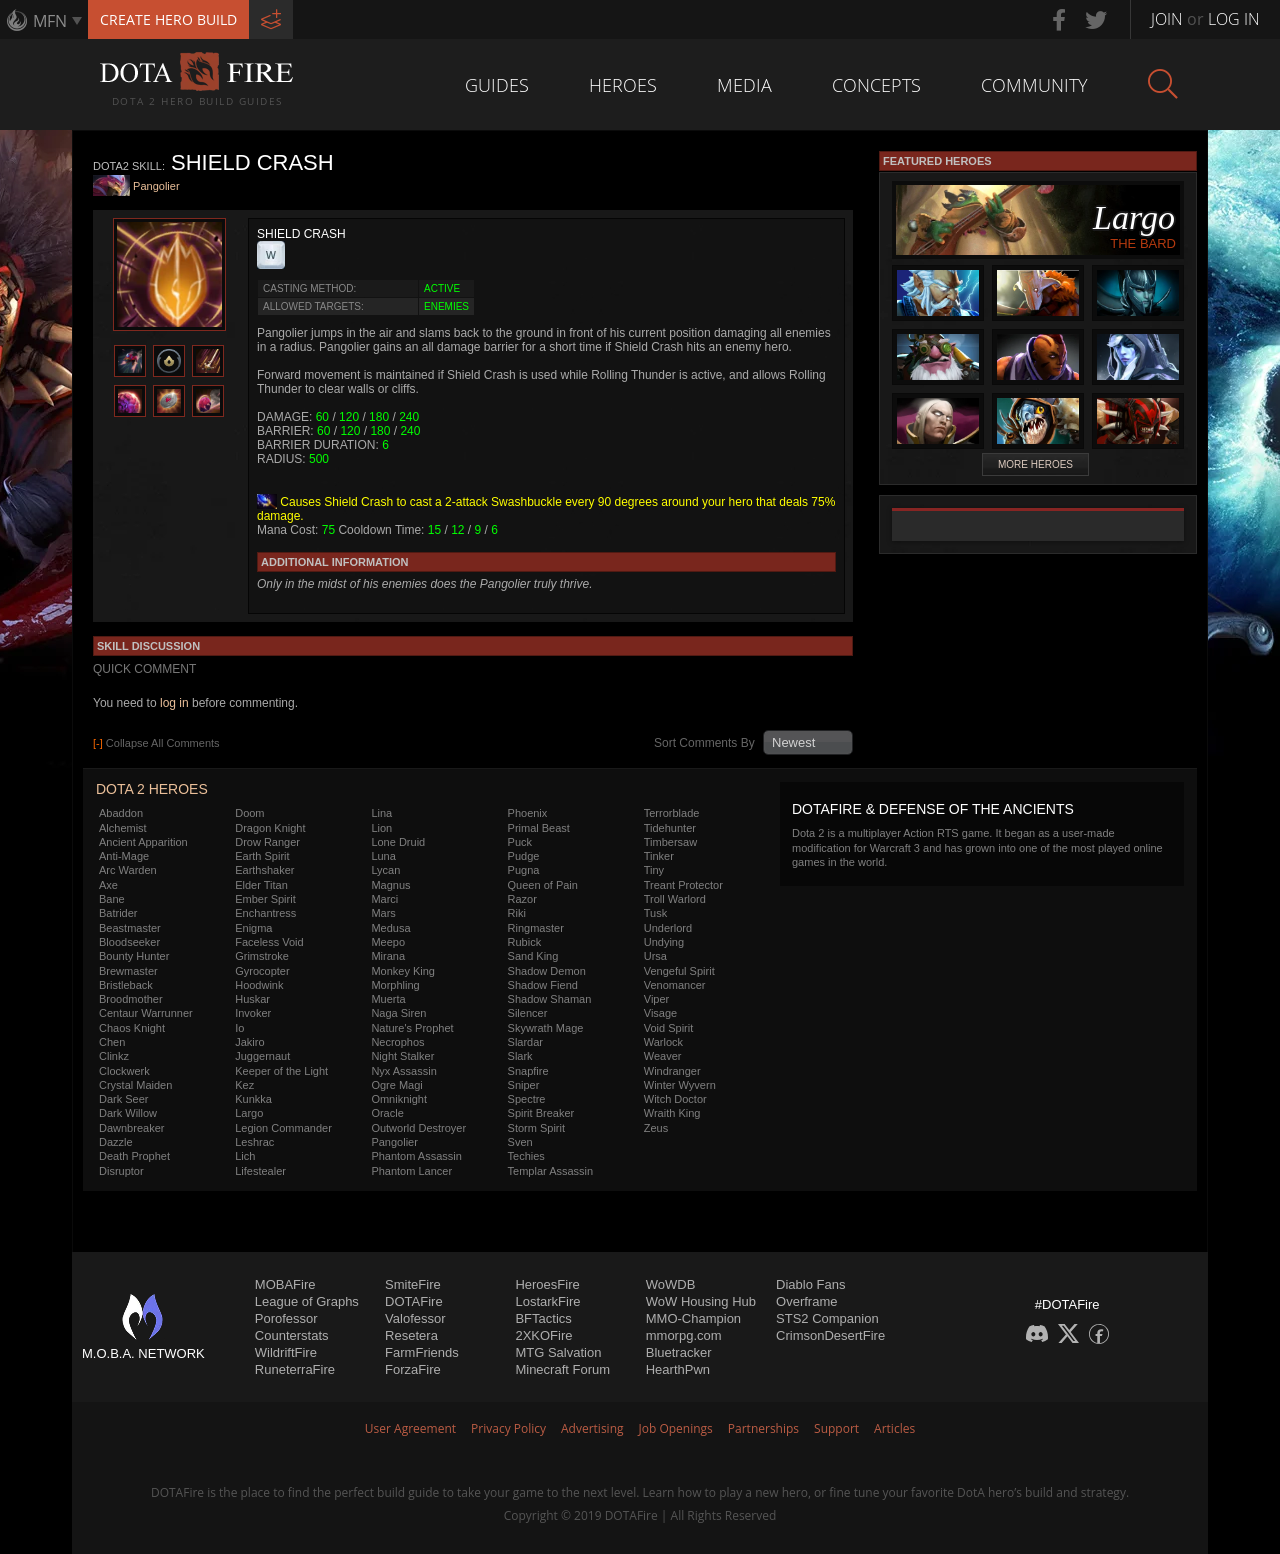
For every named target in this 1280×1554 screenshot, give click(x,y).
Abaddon (121, 813)
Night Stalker (402, 1056)
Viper (656, 999)
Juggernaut (262, 1056)
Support (836, 1428)
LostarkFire (547, 1301)
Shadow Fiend (543, 985)
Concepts (876, 85)
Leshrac (254, 1142)
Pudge (524, 856)
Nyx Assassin (403, 1071)
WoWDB (671, 1284)
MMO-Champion (693, 1318)
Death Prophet (134, 1156)
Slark (520, 1056)
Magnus (390, 885)
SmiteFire (413, 1284)
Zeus (656, 1128)
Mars (383, 913)
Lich (245, 1156)
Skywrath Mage (546, 1028)
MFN (50, 21)
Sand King (533, 956)
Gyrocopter (262, 971)
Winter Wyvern (680, 1085)
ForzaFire (413, 1369)
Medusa (390, 928)
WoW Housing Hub (701, 1301)
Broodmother (131, 999)
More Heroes (1035, 464)
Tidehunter (670, 828)
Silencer (528, 1013)
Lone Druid (398, 842)
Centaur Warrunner (146, 1013)
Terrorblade (672, 813)
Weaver (663, 1056)
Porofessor (286, 1318)
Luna (383, 856)
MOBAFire (285, 1284)
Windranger (672, 1071)
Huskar (252, 999)
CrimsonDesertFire (830, 1335)
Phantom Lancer (411, 1171)
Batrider (118, 913)
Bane (112, 899)
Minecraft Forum (562, 1369)
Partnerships (763, 1428)
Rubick (525, 942)
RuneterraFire (295, 1369)
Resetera (411, 1335)
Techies (526, 1156)
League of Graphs (307, 1301)
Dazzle (116, 1142)
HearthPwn (678, 1369)
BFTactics (543, 1318)
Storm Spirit (536, 1128)
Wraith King (672, 1113)
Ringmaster (536, 928)
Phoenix (528, 813)
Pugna (524, 870)
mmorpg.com (684, 1335)
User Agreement (410, 1428)
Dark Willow (128, 1113)
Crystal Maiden (135, 1085)
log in (174, 703)
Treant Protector (683, 885)
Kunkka (253, 1099)
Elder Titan (261, 885)
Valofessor (415, 1318)
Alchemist (123, 828)
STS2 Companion (827, 1318)
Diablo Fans (810, 1284)
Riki (517, 913)
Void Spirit (669, 1028)
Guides (497, 85)
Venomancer (675, 985)
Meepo (388, 942)
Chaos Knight (132, 1028)
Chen (112, 1042)
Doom (249, 813)
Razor (522, 899)
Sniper (524, 1085)
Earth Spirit (262, 856)
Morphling (395, 985)
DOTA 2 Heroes (152, 789)
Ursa (655, 956)
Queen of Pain (543, 885)
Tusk (655, 913)
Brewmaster (128, 971)
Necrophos (397, 1042)
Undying (664, 942)
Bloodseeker (129, 942)
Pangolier (156, 187)
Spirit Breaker (541, 1113)
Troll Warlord (675, 899)
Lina (381, 813)
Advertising (592, 1428)
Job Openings (676, 1428)
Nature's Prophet (412, 1028)
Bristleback (126, 985)
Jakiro (249, 1042)
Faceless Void (269, 942)
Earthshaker (264, 870)
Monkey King (403, 971)
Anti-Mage (124, 856)
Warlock (663, 1042)
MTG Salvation (558, 1352)
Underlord (668, 928)
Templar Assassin (551, 1171)
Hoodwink (259, 985)
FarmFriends (422, 1352)
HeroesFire (547, 1284)
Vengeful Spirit (679, 971)
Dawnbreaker (131, 1128)
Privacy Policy (508, 1428)
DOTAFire (414, 1301)
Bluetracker (679, 1352)
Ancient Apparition (143, 842)
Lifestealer (260, 1171)
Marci (384, 899)
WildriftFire (286, 1352)
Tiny (654, 870)
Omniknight (399, 1099)
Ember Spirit (265, 899)
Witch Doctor (675, 1099)
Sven (520, 1142)
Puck (520, 842)
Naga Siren (398, 1013)
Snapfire (528, 1071)
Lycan (385, 870)
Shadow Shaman (550, 999)
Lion (381, 828)
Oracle (387, 1113)
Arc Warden (128, 870)
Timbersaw (670, 842)
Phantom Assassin (416, 1156)
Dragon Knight (270, 828)
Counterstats (292, 1335)
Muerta (388, 999)
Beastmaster (130, 928)
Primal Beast (539, 828)
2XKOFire (543, 1335)
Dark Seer (124, 1099)
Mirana (388, 956)
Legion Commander (283, 1128)
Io (239, 1028)
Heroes (623, 85)
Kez (244, 1085)
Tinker (659, 856)
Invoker (253, 1013)
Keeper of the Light (281, 1071)
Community (1034, 85)
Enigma (253, 928)
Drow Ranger (267, 842)
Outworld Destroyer (418, 1128)
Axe (108, 885)
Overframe (806, 1301)
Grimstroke (262, 956)
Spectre (527, 1099)
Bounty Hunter (134, 956)
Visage (660, 1013)
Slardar (525, 1042)
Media (744, 85)
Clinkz (114, 1056)
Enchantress (265, 913)
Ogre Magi (396, 1085)
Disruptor (121, 1171)
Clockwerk (124, 1071)
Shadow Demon (547, 971)
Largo (249, 1113)
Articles (894, 1428)
